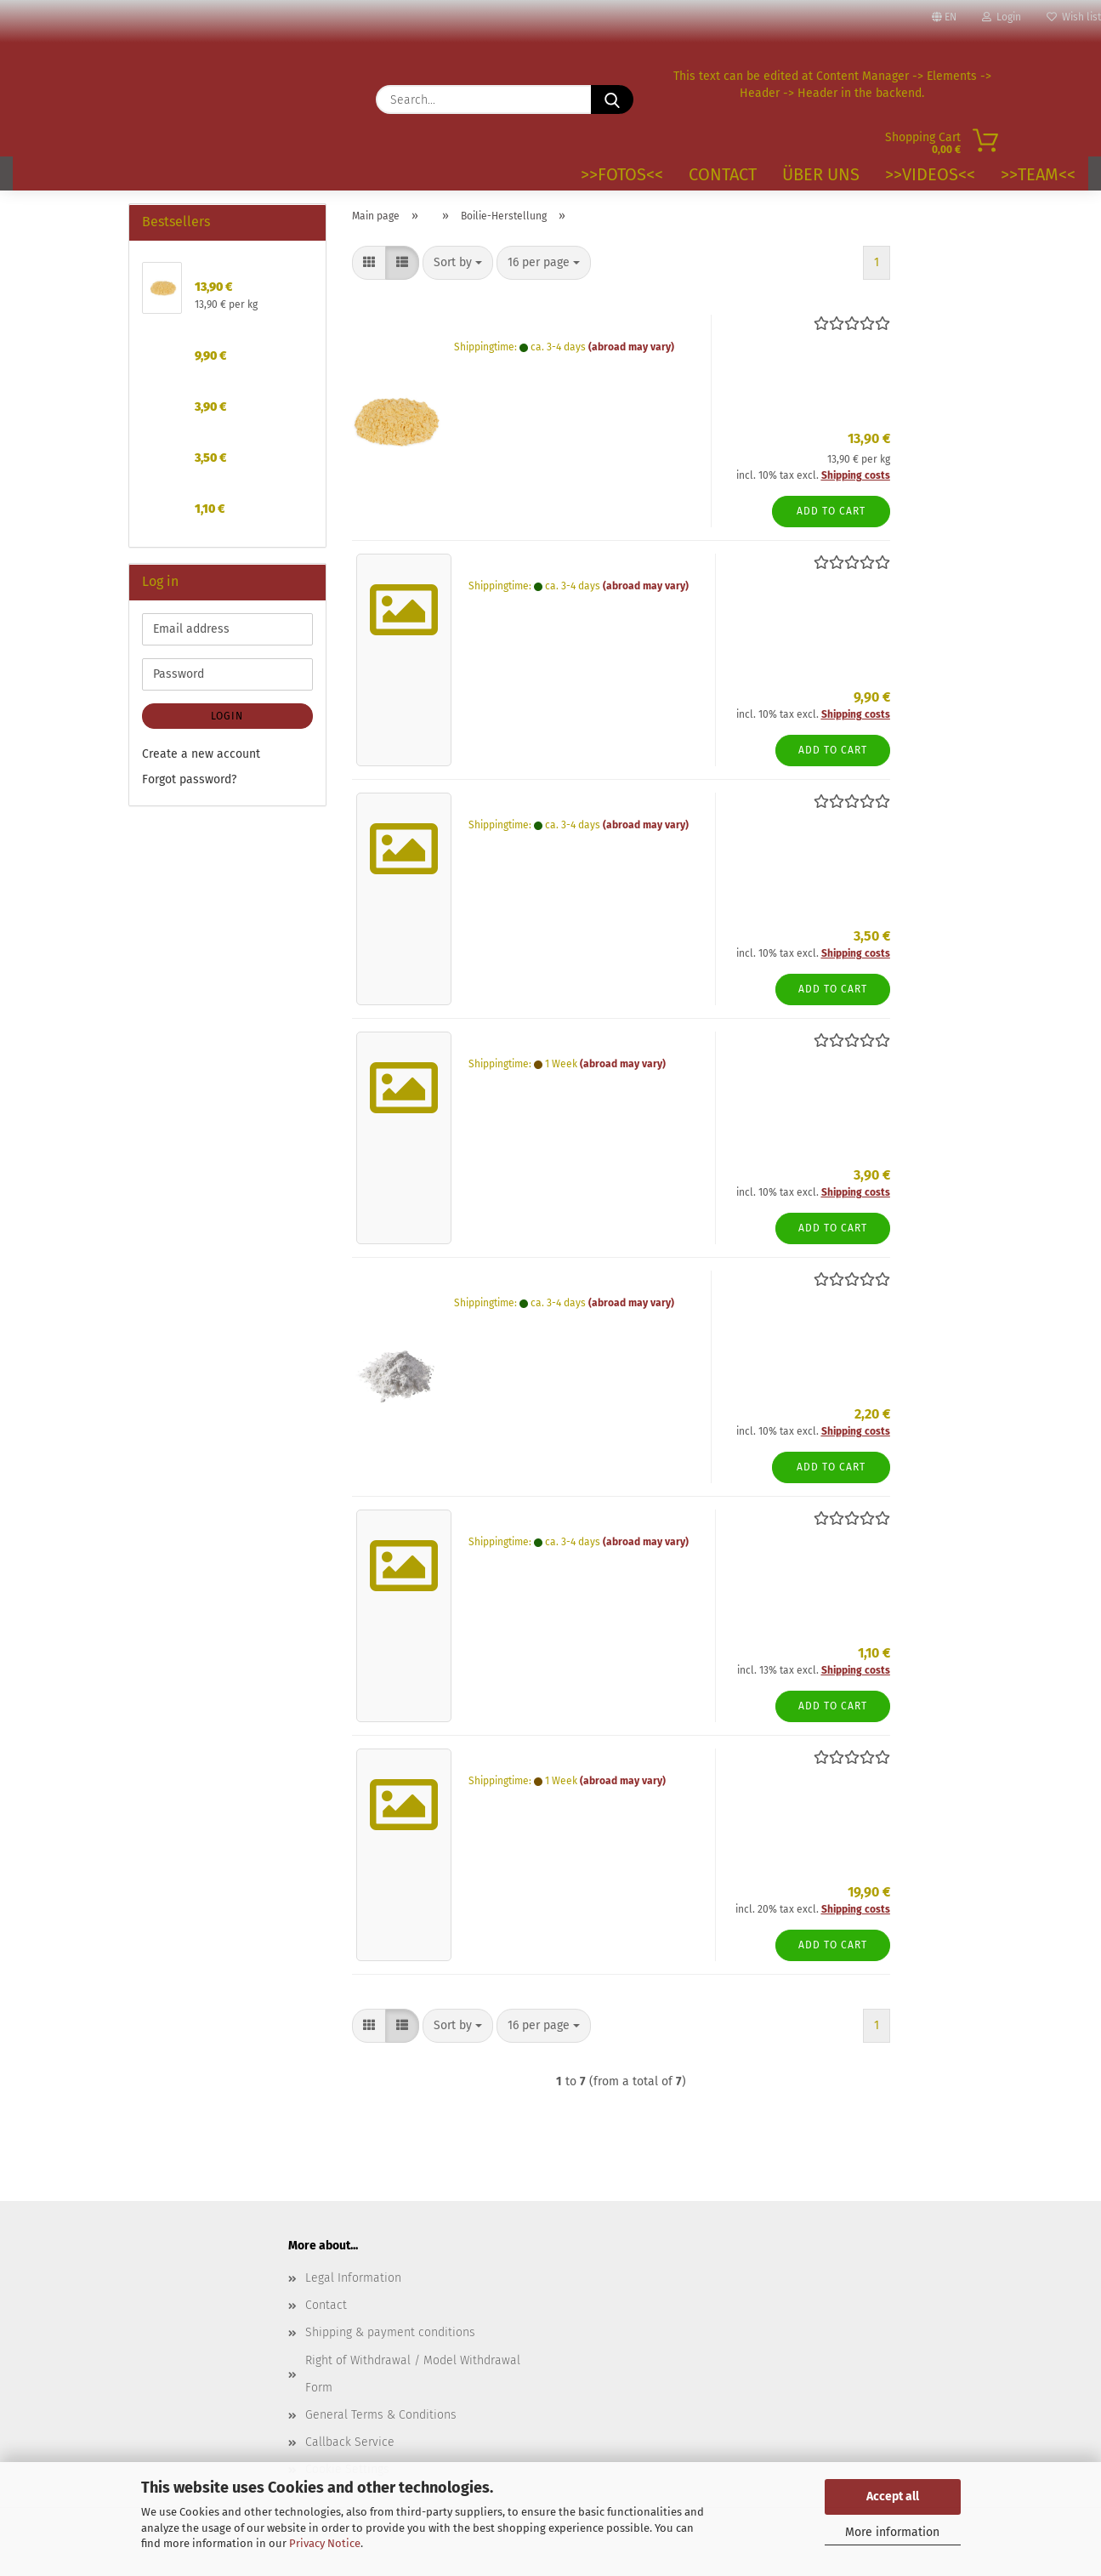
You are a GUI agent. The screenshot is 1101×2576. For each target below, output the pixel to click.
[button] (369, 263)
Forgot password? (189, 779)
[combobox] (458, 263)
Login (1001, 17)
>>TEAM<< (1038, 174)
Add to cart (831, 511)
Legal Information (353, 2278)
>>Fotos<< (622, 174)
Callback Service (349, 2442)
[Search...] (612, 99)
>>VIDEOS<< (930, 174)
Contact (723, 174)
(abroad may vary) (631, 347)
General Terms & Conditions (381, 2415)
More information (892, 2532)
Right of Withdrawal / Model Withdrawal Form (412, 2374)
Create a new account (201, 754)
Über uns (821, 174)
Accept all (892, 2496)
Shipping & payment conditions (390, 2332)
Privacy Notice (324, 2543)
